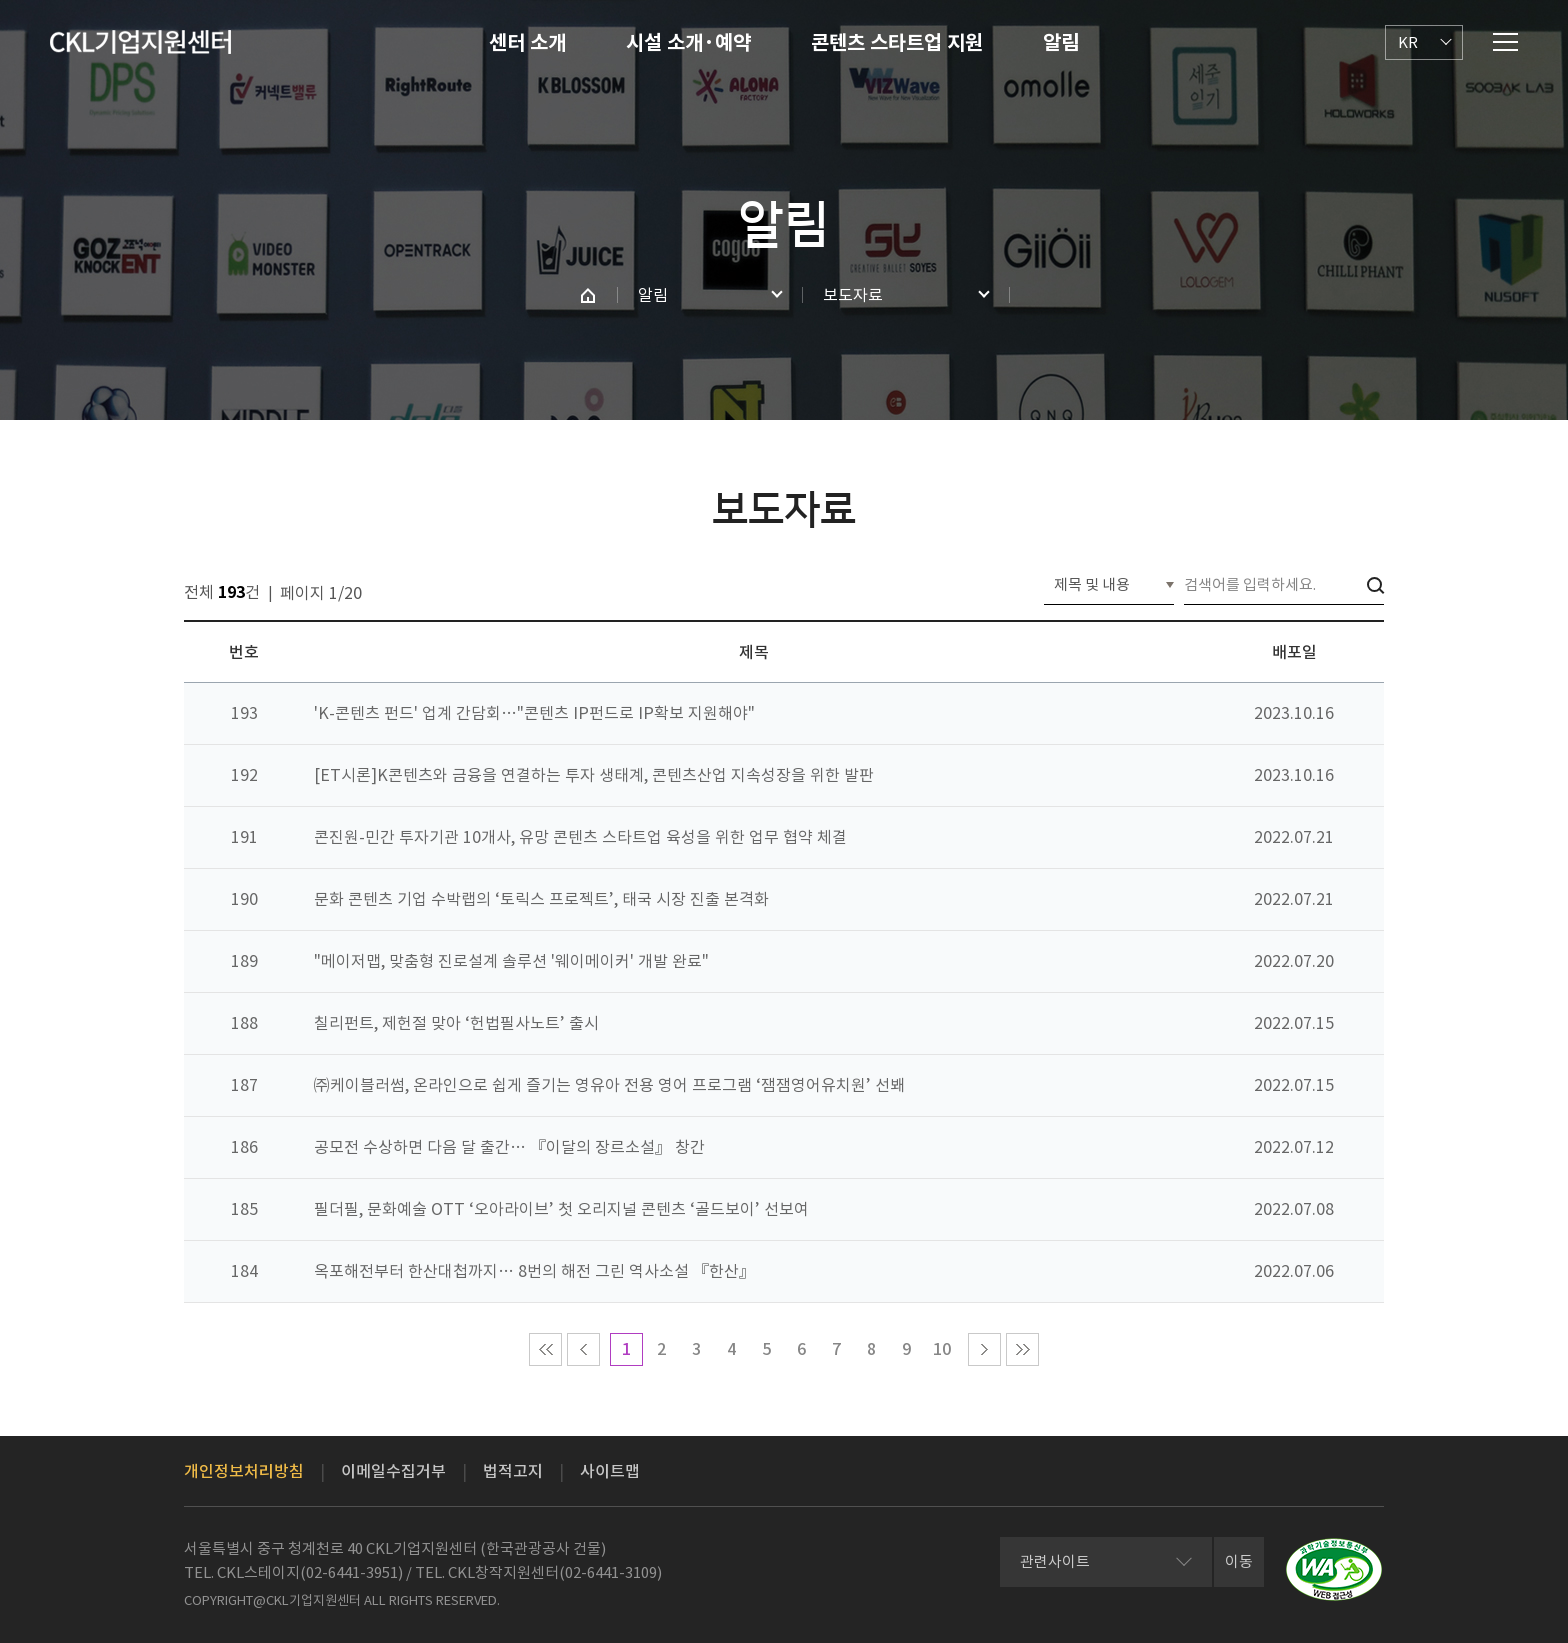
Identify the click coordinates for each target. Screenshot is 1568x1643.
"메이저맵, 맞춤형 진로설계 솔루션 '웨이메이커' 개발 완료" (511, 961)
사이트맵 (610, 1471)
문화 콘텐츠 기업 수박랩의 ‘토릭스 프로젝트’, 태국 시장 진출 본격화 (541, 899)
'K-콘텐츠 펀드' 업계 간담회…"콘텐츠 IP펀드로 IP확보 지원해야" (534, 713)
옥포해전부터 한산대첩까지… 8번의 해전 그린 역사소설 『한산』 (534, 1271)
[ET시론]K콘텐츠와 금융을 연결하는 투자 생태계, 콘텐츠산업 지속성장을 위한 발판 (594, 775)
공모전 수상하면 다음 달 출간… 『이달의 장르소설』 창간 (509, 1147)
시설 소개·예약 (688, 43)
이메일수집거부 (393, 1471)
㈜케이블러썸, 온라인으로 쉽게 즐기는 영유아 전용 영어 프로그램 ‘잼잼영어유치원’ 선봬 (609, 1085)
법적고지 (513, 1471)
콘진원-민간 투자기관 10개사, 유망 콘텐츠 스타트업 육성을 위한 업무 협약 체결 (580, 837)
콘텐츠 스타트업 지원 (897, 43)
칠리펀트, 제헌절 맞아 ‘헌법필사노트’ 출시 (456, 1023)
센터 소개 (527, 43)
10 (942, 1349)
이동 (1239, 1561)
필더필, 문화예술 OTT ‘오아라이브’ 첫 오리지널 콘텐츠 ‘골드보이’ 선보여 (561, 1209)
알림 (1061, 43)
